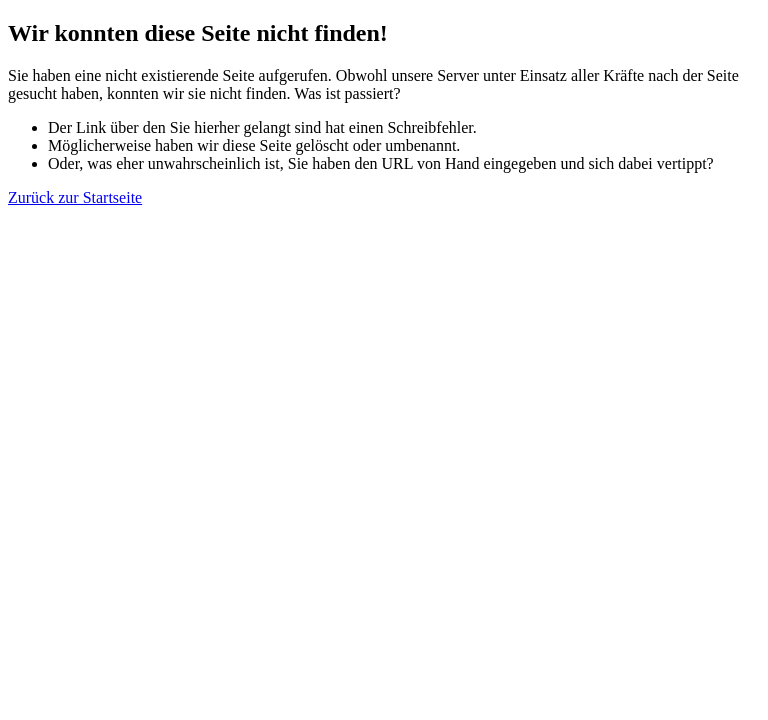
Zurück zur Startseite (75, 197)
